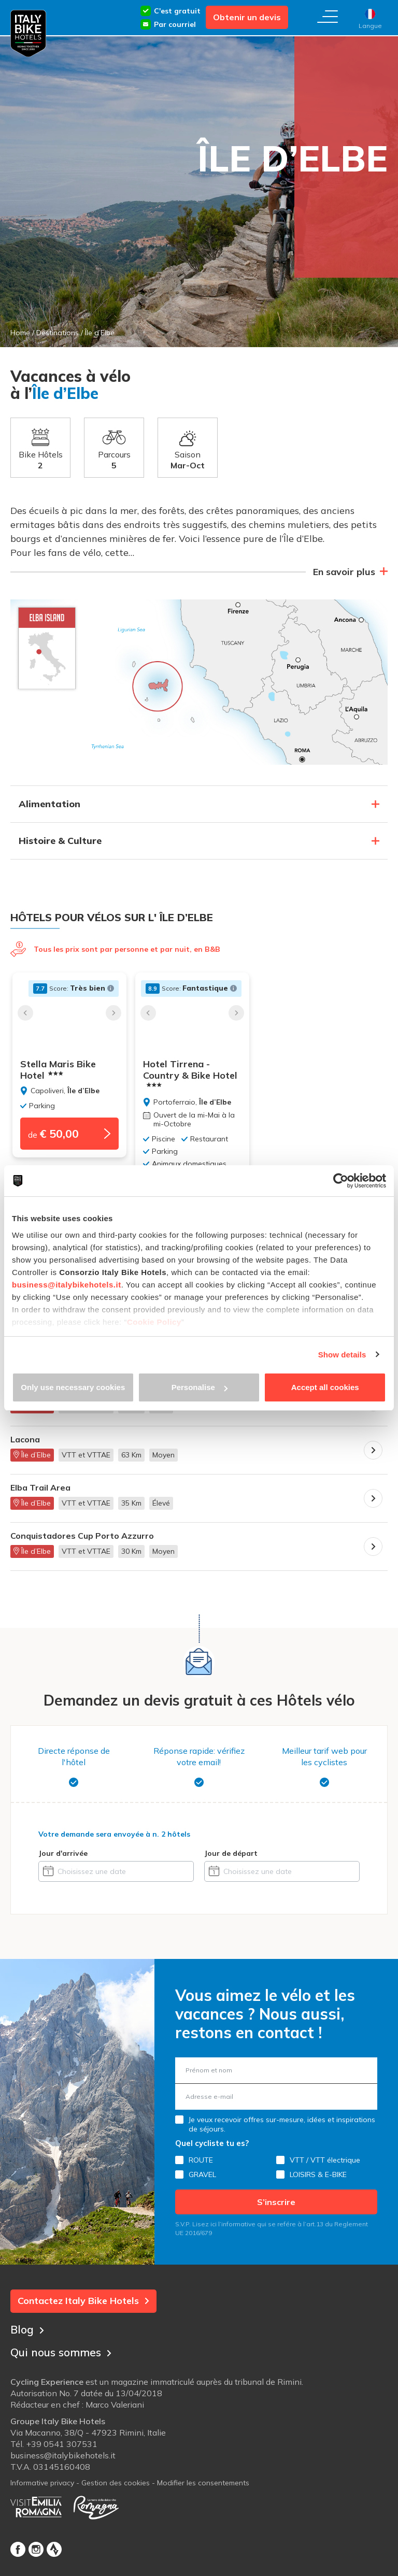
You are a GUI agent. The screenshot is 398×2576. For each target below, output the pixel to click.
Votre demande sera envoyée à (114, 1834)
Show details (342, 1354)
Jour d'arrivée (63, 1853)
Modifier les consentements (203, 2484)
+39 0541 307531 (61, 2445)
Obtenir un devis (247, 17)
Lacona (25, 1439)
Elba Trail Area (40, 1488)
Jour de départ (231, 1853)
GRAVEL (202, 2174)
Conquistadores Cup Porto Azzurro (82, 1536)
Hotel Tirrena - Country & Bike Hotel (197, 1073)
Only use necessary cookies (73, 1387)
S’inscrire (276, 2202)
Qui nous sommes (64, 2350)
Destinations (57, 332)
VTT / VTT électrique (325, 2160)
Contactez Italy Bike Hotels (83, 2301)
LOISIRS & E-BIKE (318, 2174)
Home (20, 332)
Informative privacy (42, 2484)
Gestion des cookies (115, 2484)
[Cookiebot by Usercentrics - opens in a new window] (340, 1181)
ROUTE (201, 2160)
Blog (28, 2328)
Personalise (200, 1387)
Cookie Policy (154, 1322)
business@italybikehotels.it (66, 1284)
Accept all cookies (325, 1387)
